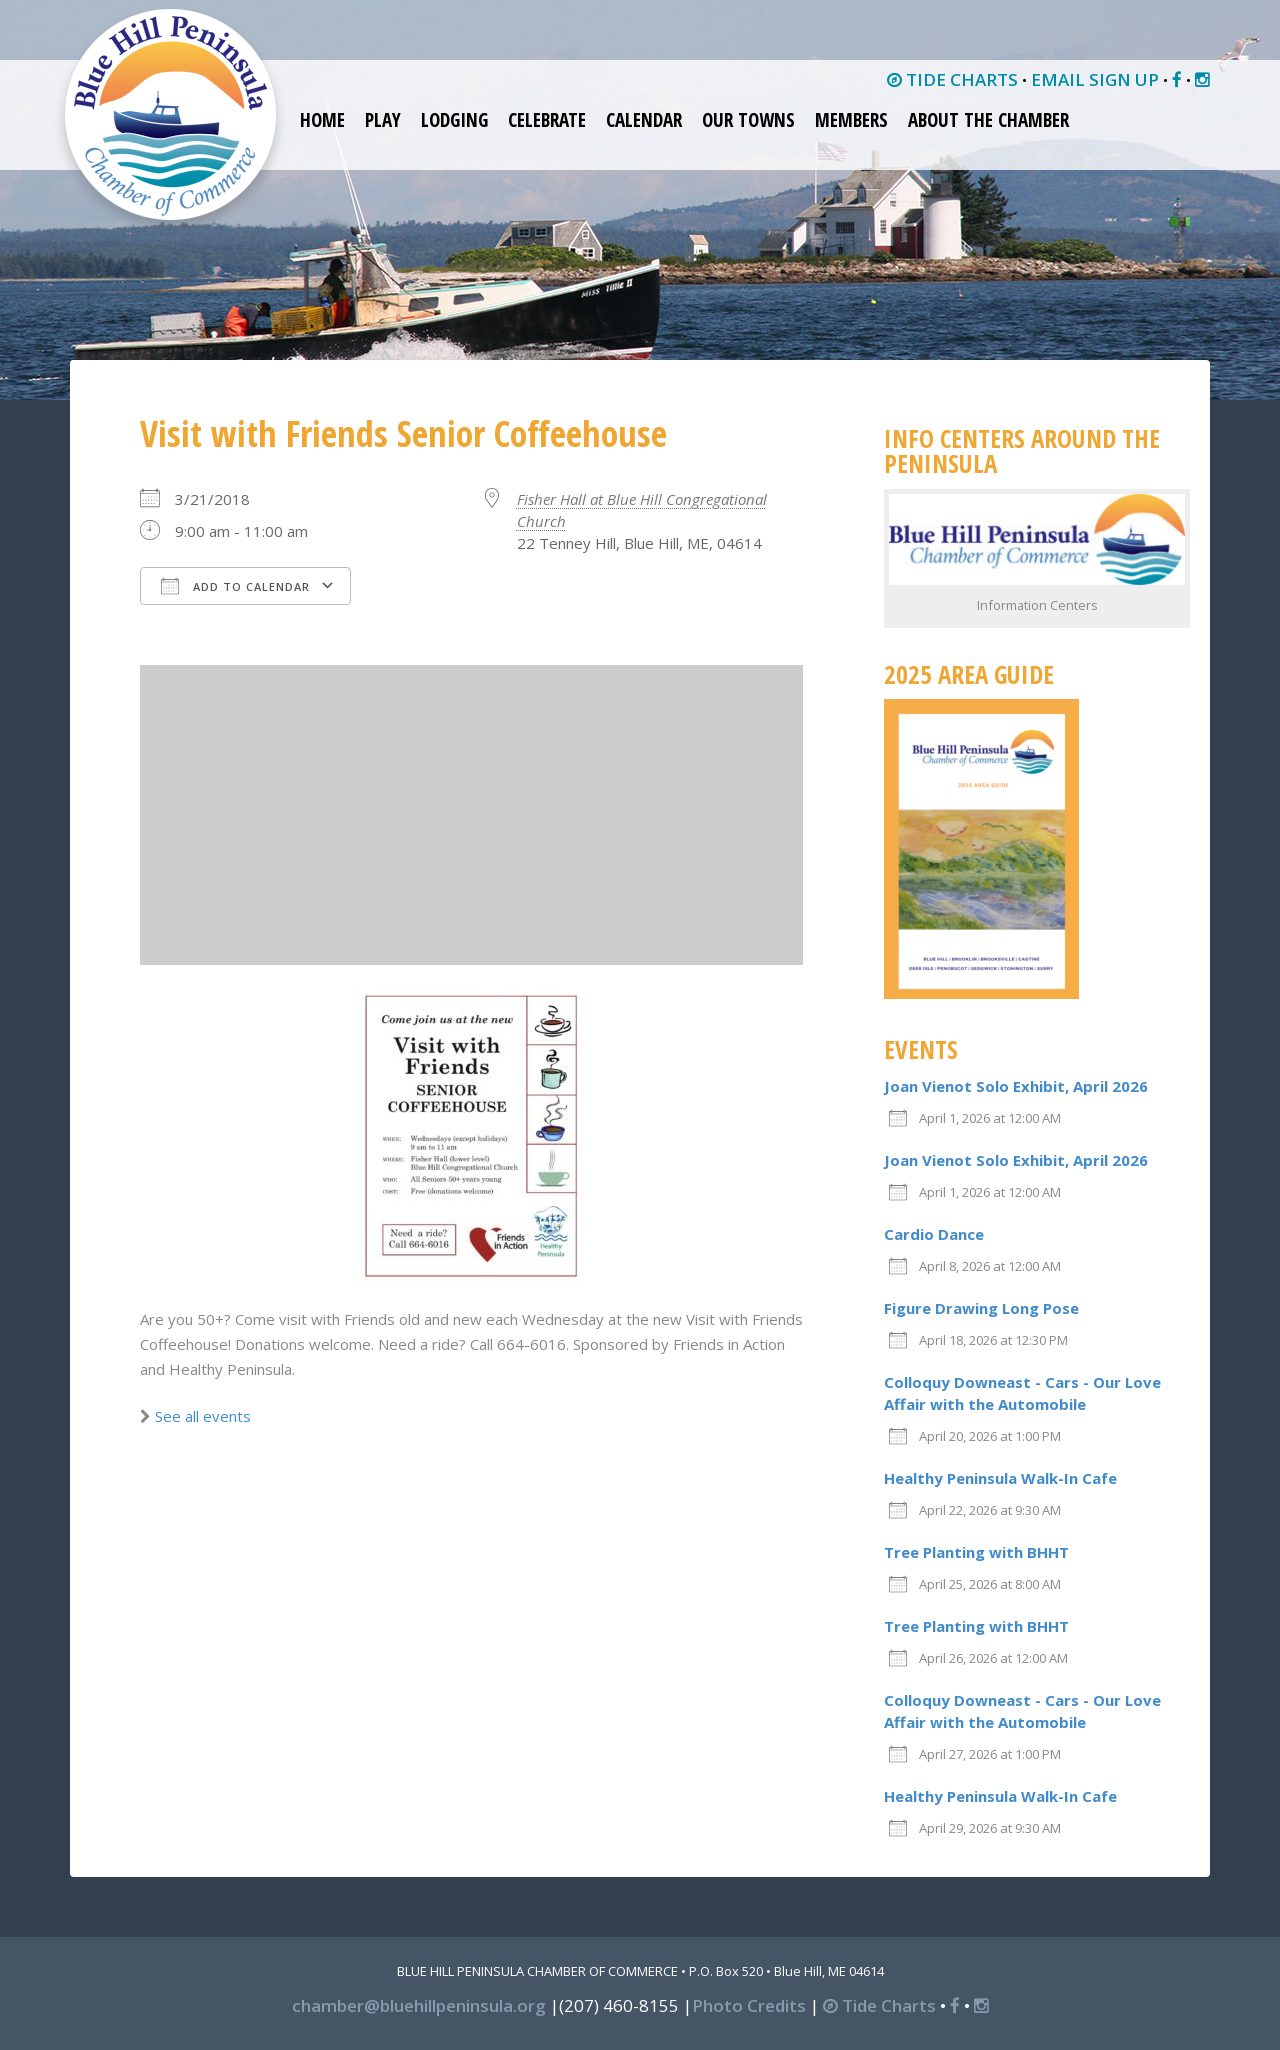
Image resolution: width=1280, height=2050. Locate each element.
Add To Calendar (235, 586)
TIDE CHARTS (952, 79)
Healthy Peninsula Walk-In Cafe (1000, 1478)
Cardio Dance (934, 1234)
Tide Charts (879, 2005)
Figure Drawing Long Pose (981, 1308)
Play (383, 120)
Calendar (644, 120)
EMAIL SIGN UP (1095, 79)
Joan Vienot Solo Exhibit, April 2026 (1016, 1086)
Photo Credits (749, 2005)
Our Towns (748, 120)
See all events (203, 1416)
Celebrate (547, 120)
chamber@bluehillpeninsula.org (419, 2005)
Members (851, 120)
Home (322, 120)
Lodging (454, 120)
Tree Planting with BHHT (976, 1552)
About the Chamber (988, 120)
